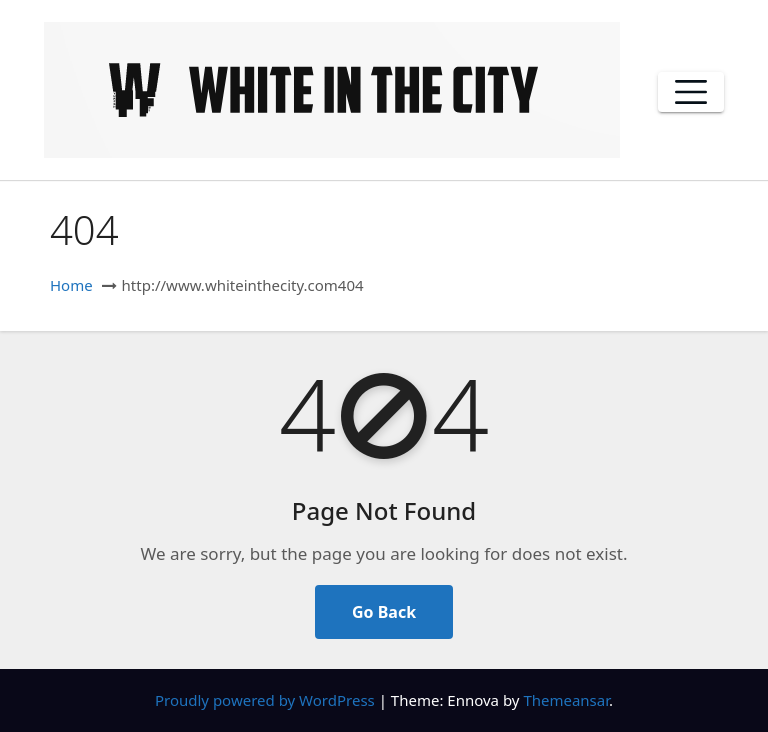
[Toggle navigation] (691, 92)
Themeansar (566, 700)
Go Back (384, 612)
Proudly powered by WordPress (267, 700)
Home (71, 285)
